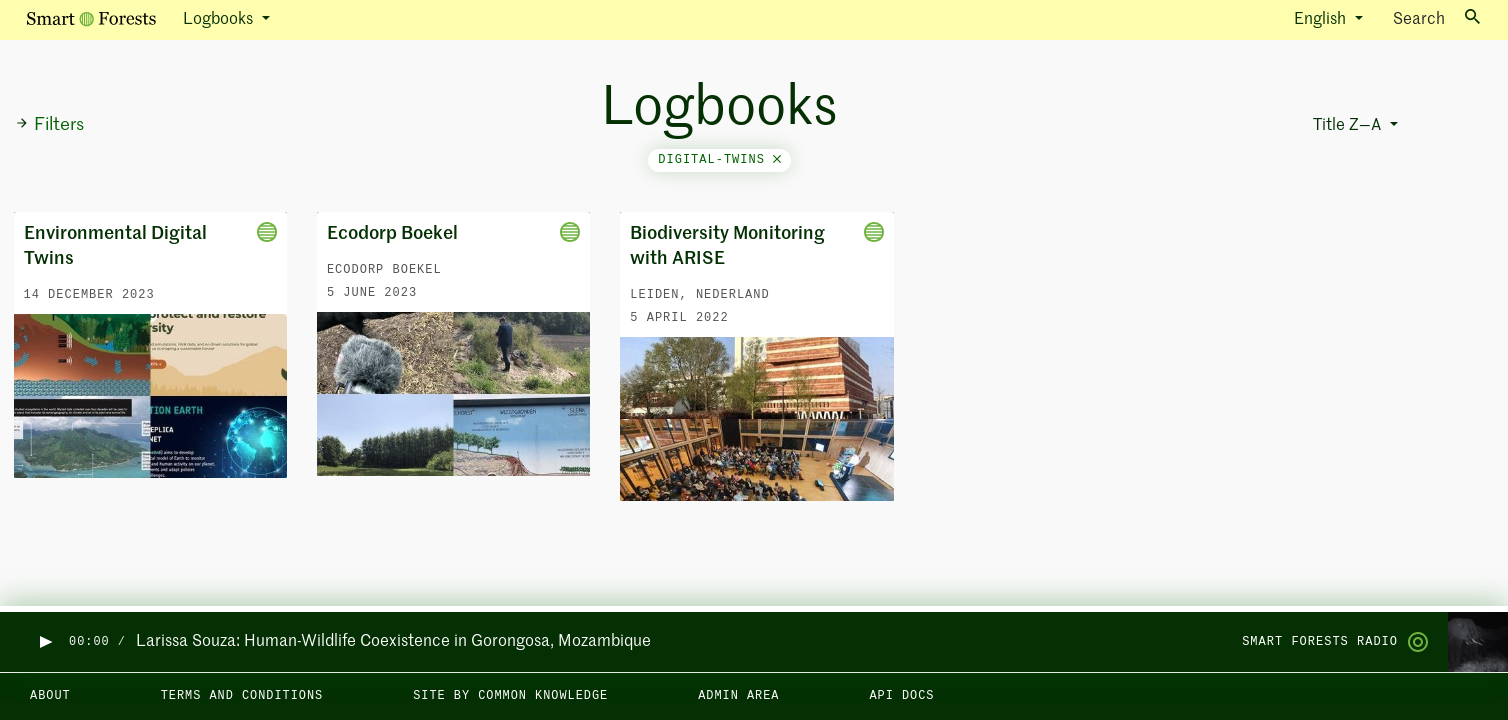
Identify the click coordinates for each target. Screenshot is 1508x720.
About (50, 696)
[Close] (777, 160)
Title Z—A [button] (1349, 126)
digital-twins (719, 160)
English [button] (1322, 20)
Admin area (738, 696)
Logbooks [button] (220, 20)
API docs (901, 696)
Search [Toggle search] (1436, 18)
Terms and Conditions (242, 696)
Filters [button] (49, 125)
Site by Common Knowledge (510, 696)
